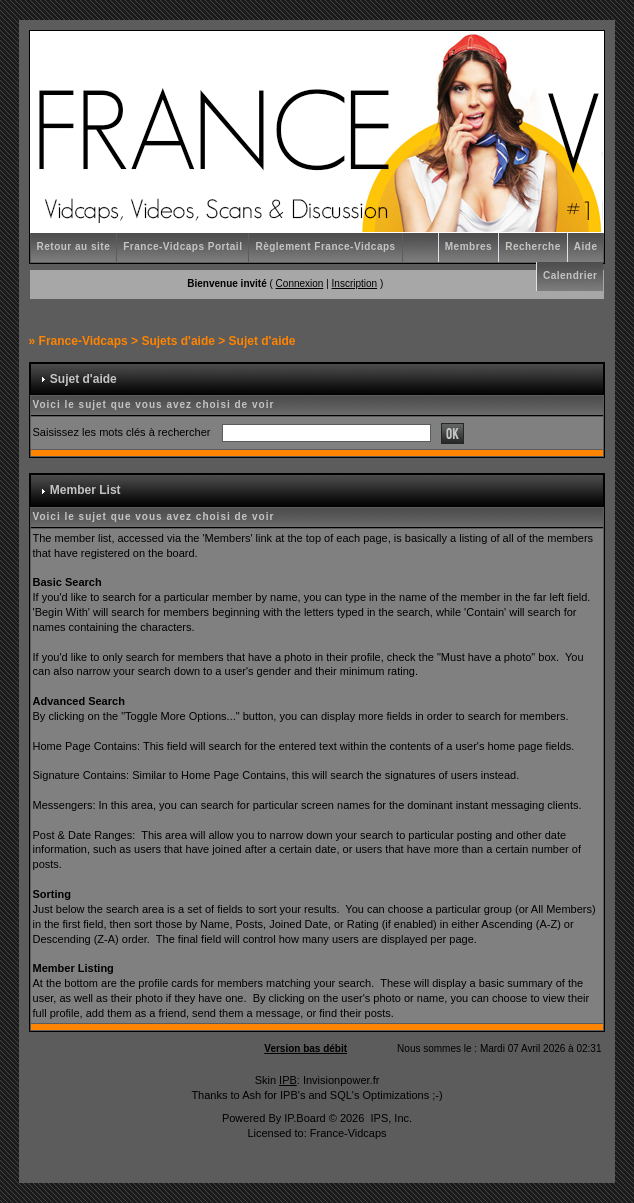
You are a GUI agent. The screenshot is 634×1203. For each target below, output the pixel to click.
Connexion (300, 283)
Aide (586, 246)
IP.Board (304, 1118)
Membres (468, 246)
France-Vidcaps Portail (182, 246)
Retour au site (74, 246)
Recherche (533, 246)
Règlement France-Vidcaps (325, 246)
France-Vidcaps (83, 341)
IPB (288, 1080)
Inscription (355, 283)
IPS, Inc (389, 1118)
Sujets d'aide (178, 341)
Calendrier (570, 275)
